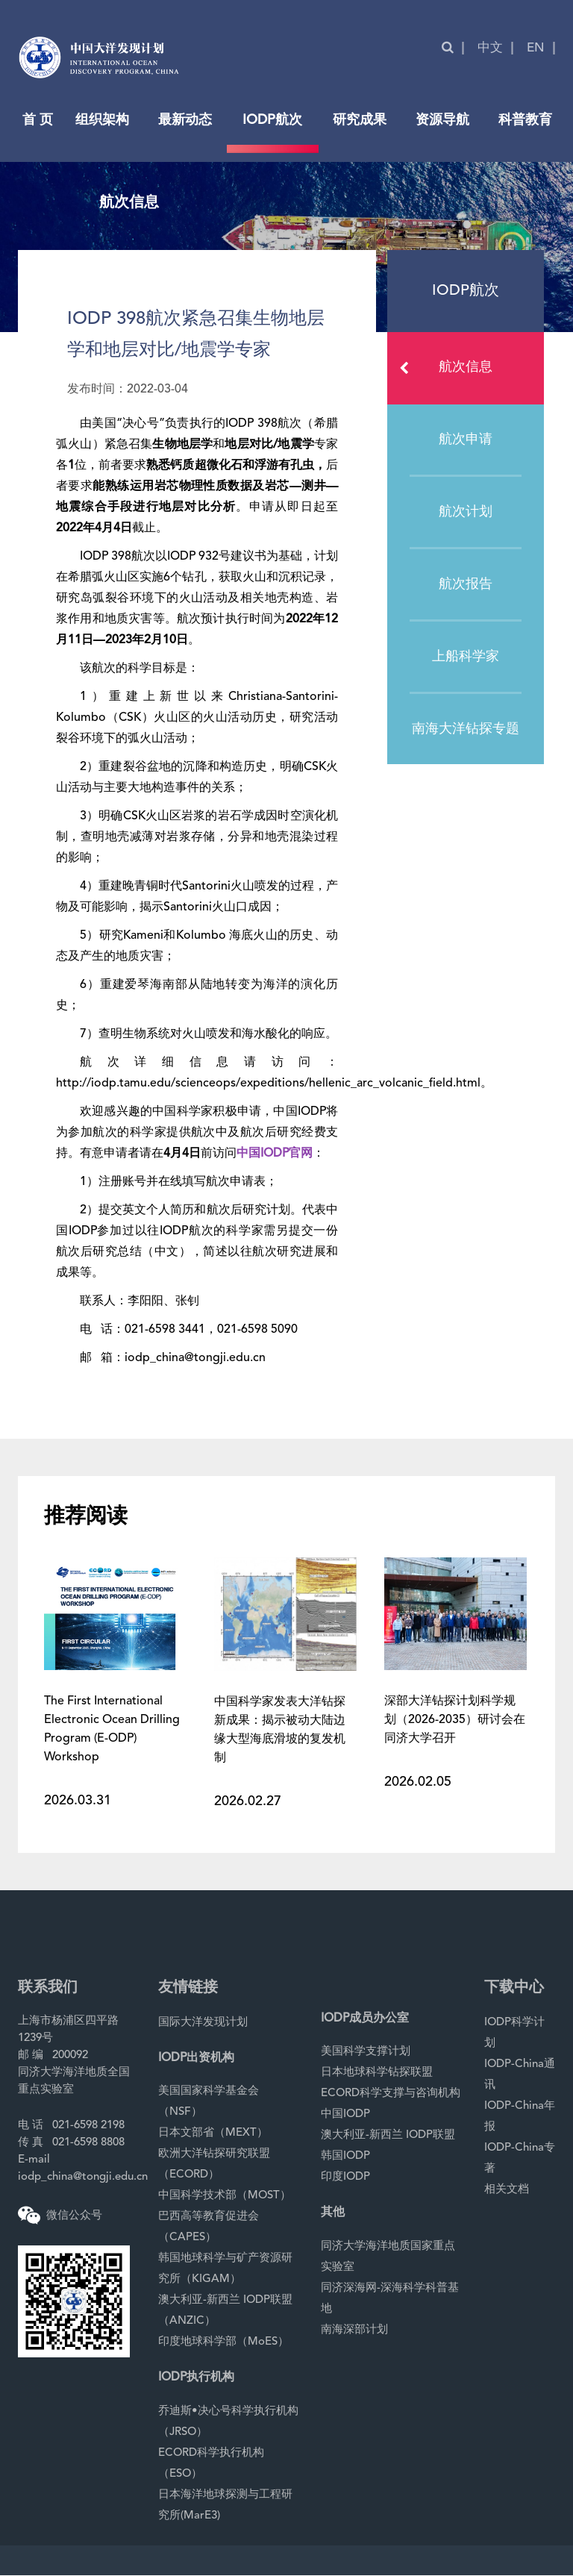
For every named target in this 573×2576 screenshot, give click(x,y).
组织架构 (102, 120)
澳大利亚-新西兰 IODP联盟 (388, 2135)
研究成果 (359, 120)
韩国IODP (345, 2156)
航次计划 (465, 512)
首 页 (37, 120)
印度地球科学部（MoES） (223, 2342)
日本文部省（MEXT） (213, 2133)
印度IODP (345, 2177)
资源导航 (442, 120)
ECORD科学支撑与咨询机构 (390, 2093)
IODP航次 (272, 120)
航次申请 (465, 439)
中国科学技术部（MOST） (224, 2195)
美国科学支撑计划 (365, 2051)
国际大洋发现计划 (203, 2022)
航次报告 (465, 584)
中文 (490, 48)
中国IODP (345, 2114)
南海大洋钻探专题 (465, 729)
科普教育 (525, 120)
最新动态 (185, 120)
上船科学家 (465, 656)
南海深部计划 (354, 2330)
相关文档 (506, 2189)
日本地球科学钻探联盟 (377, 2072)
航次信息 (451, 367)
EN (536, 48)
